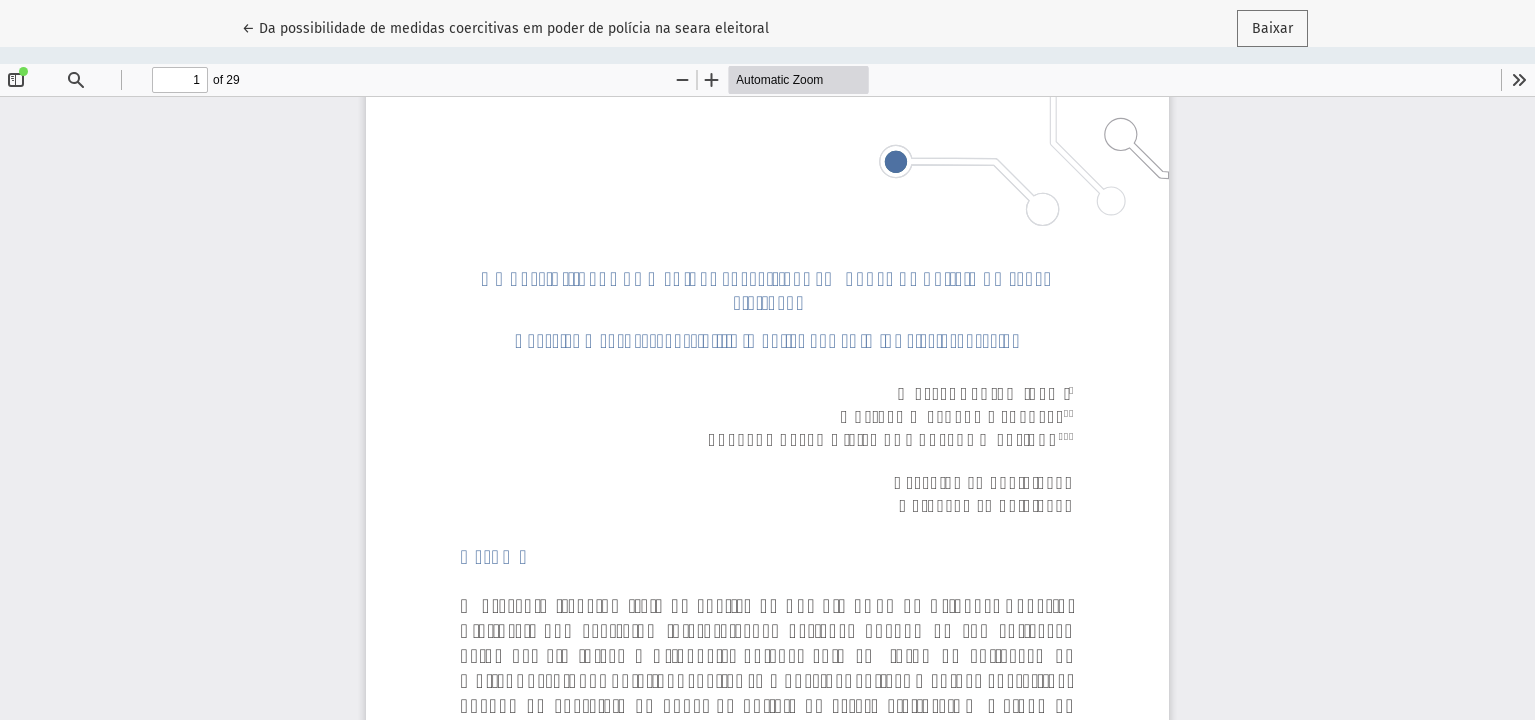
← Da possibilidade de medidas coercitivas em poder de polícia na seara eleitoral (505, 27)
